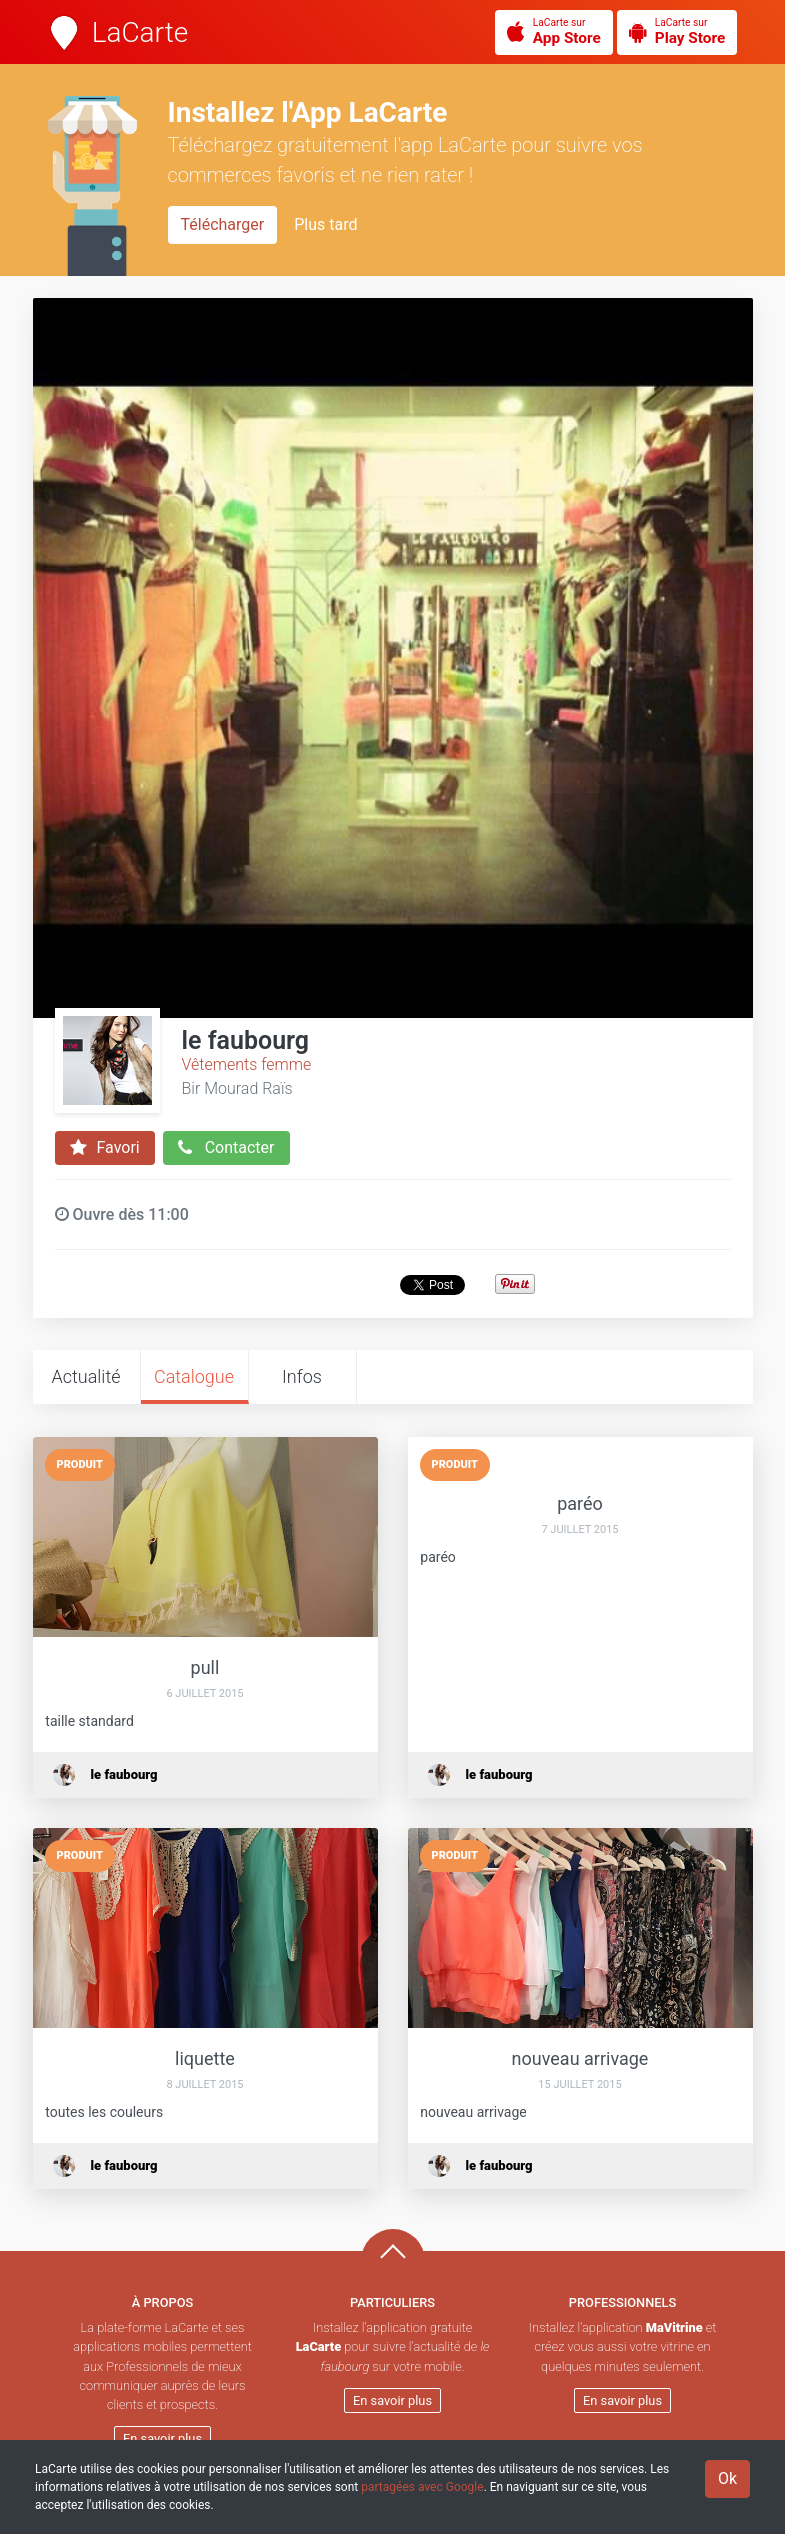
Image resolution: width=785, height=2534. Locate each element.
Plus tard (325, 224)
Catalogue (194, 1376)
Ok (727, 2478)
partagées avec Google (422, 2487)
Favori (105, 1148)
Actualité (85, 1376)
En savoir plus (162, 2438)
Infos (302, 1376)
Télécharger (223, 224)
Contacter (226, 1148)
